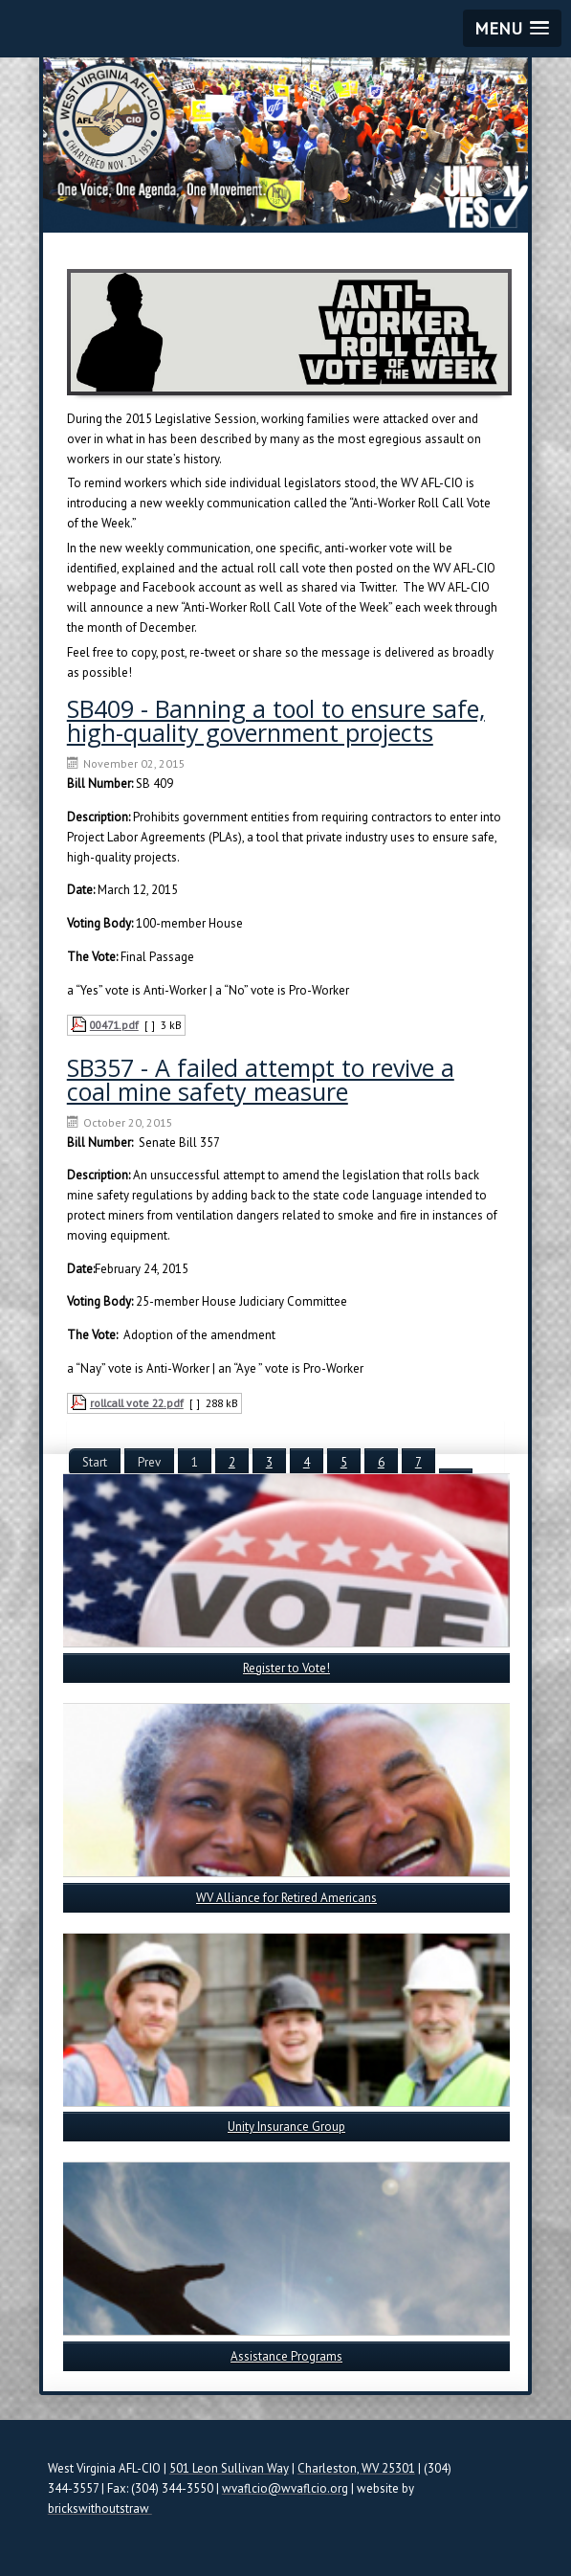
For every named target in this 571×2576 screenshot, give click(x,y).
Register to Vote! (286, 1668)
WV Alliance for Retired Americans (286, 1898)
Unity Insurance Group (286, 2126)
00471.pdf (114, 1025)
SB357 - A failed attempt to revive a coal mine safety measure (260, 1079)
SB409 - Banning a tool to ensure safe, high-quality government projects (276, 720)
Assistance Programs (286, 2356)
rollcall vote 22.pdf (137, 1403)
